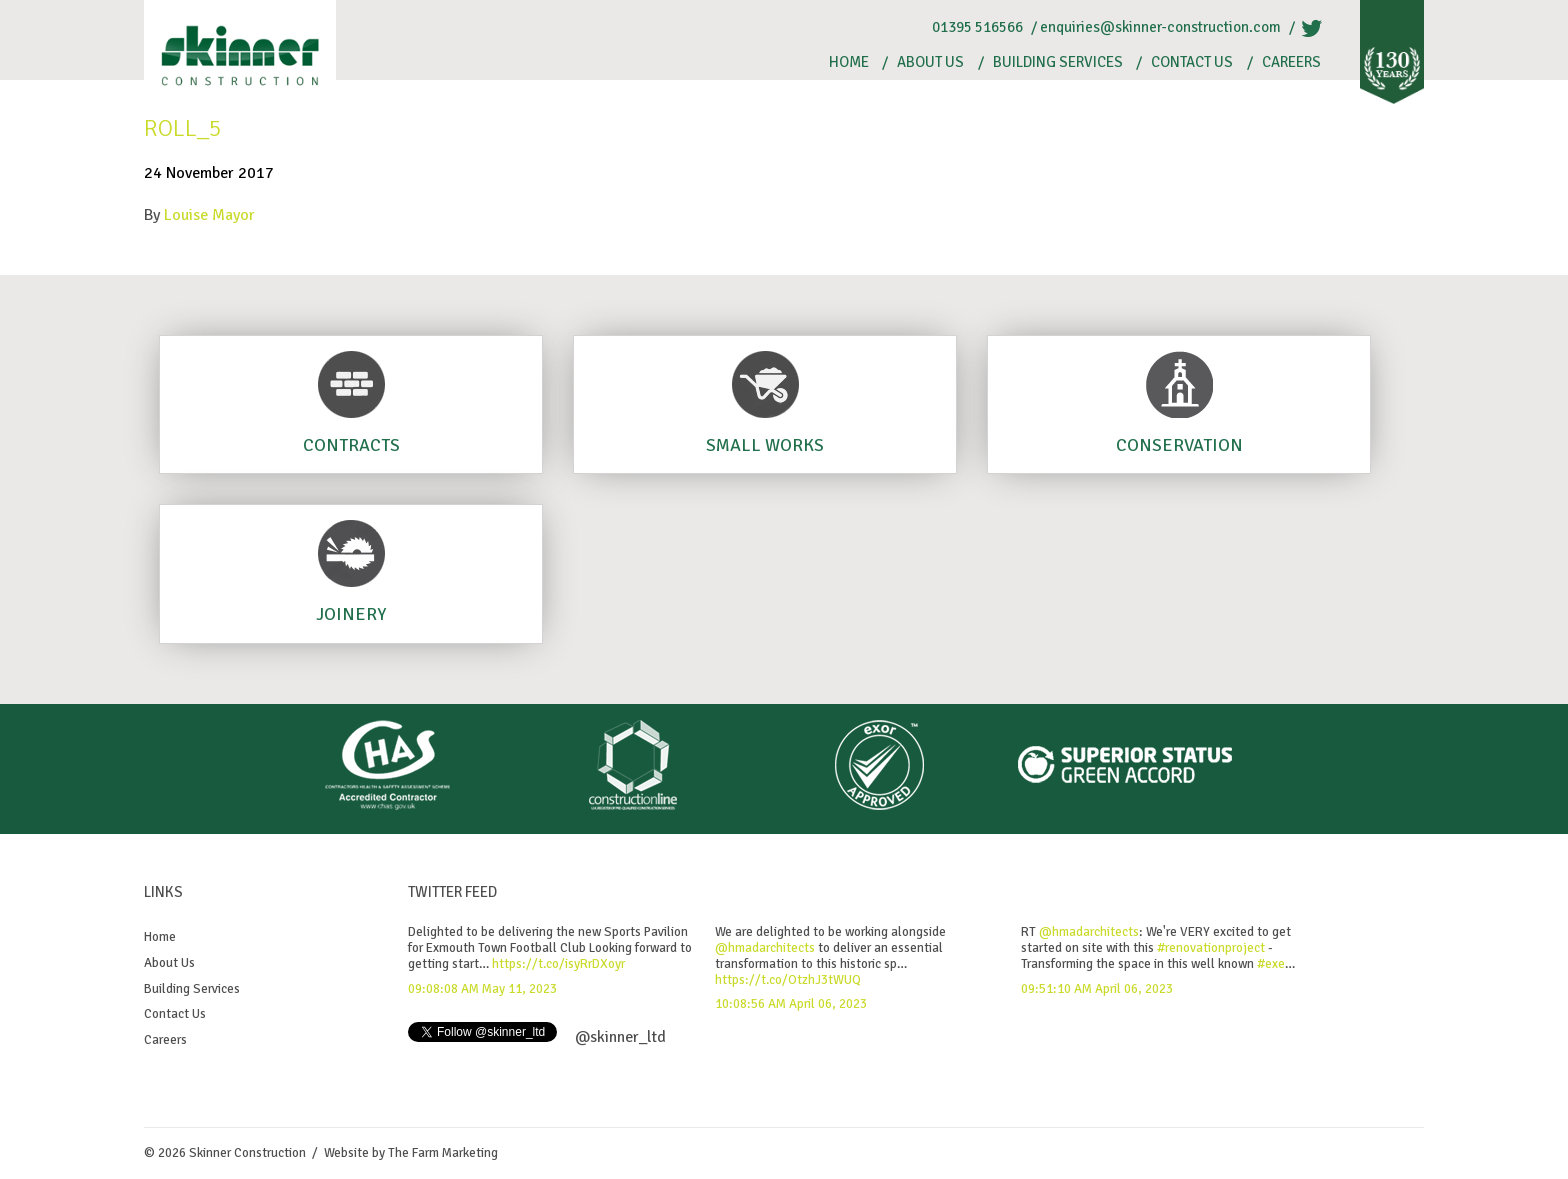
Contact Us (1192, 62)
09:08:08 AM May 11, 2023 (482, 989)
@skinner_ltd (620, 1037)
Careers (1291, 62)
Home (849, 62)
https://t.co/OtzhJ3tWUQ (788, 980)
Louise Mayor (209, 215)
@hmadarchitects (765, 948)
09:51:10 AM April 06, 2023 (1097, 989)
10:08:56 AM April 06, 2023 (791, 1004)
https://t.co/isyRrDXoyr (558, 964)
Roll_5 (183, 128)
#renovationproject (1211, 948)
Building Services (1058, 62)
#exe (1271, 964)
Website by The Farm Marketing (411, 1153)
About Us (930, 62)
